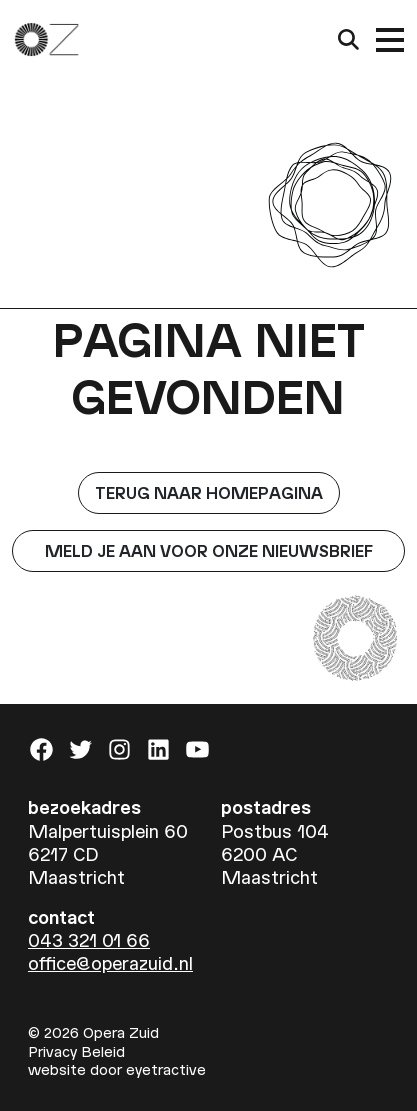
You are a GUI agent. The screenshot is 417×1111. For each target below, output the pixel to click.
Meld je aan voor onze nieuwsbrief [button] (209, 550)
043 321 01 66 (89, 939)
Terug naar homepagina (209, 492)
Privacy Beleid (76, 1051)
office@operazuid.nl (110, 962)
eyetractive (166, 1069)
